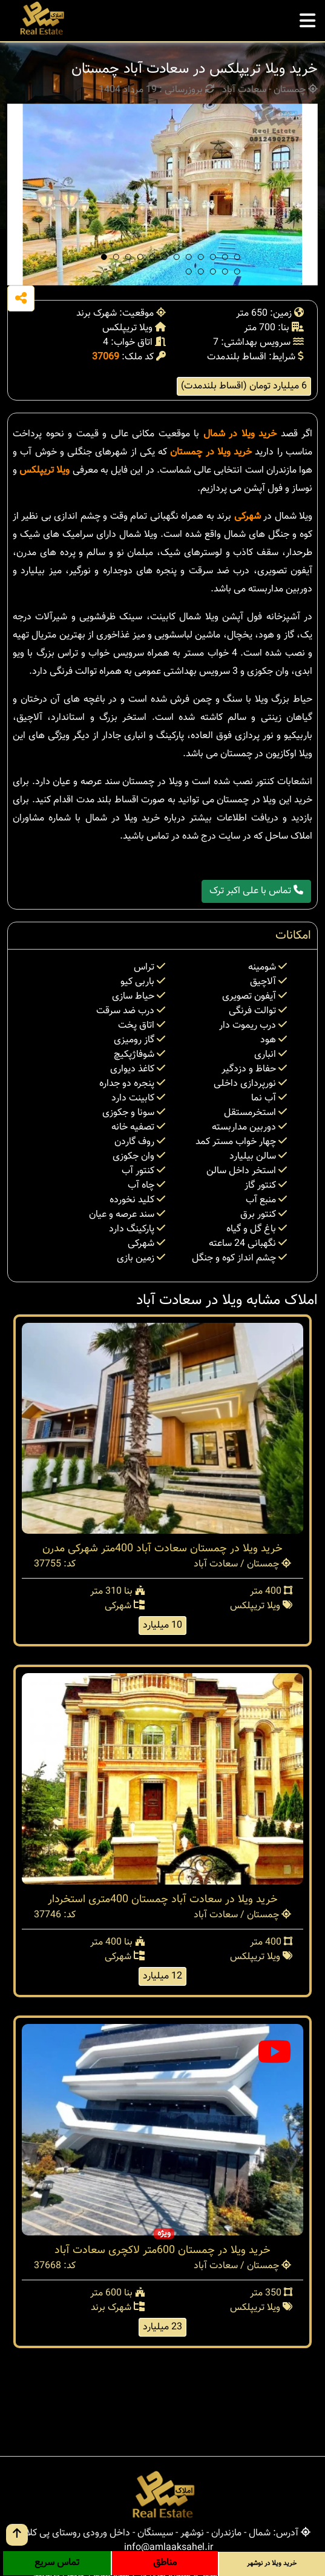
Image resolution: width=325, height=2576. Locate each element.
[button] (104, 257)
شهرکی (247, 516)
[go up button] (17, 2535)
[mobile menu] (307, 17)
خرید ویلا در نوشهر (272, 2563)
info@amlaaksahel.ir (168, 2547)
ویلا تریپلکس (44, 470)
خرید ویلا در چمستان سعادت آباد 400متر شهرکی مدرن (162, 1548)
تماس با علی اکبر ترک (256, 891)
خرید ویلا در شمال (240, 434)
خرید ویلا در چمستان (211, 452)
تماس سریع (56, 2563)
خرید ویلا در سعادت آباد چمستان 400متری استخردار (163, 1899)
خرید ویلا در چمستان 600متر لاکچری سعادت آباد (162, 2250)
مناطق (165, 2563)
